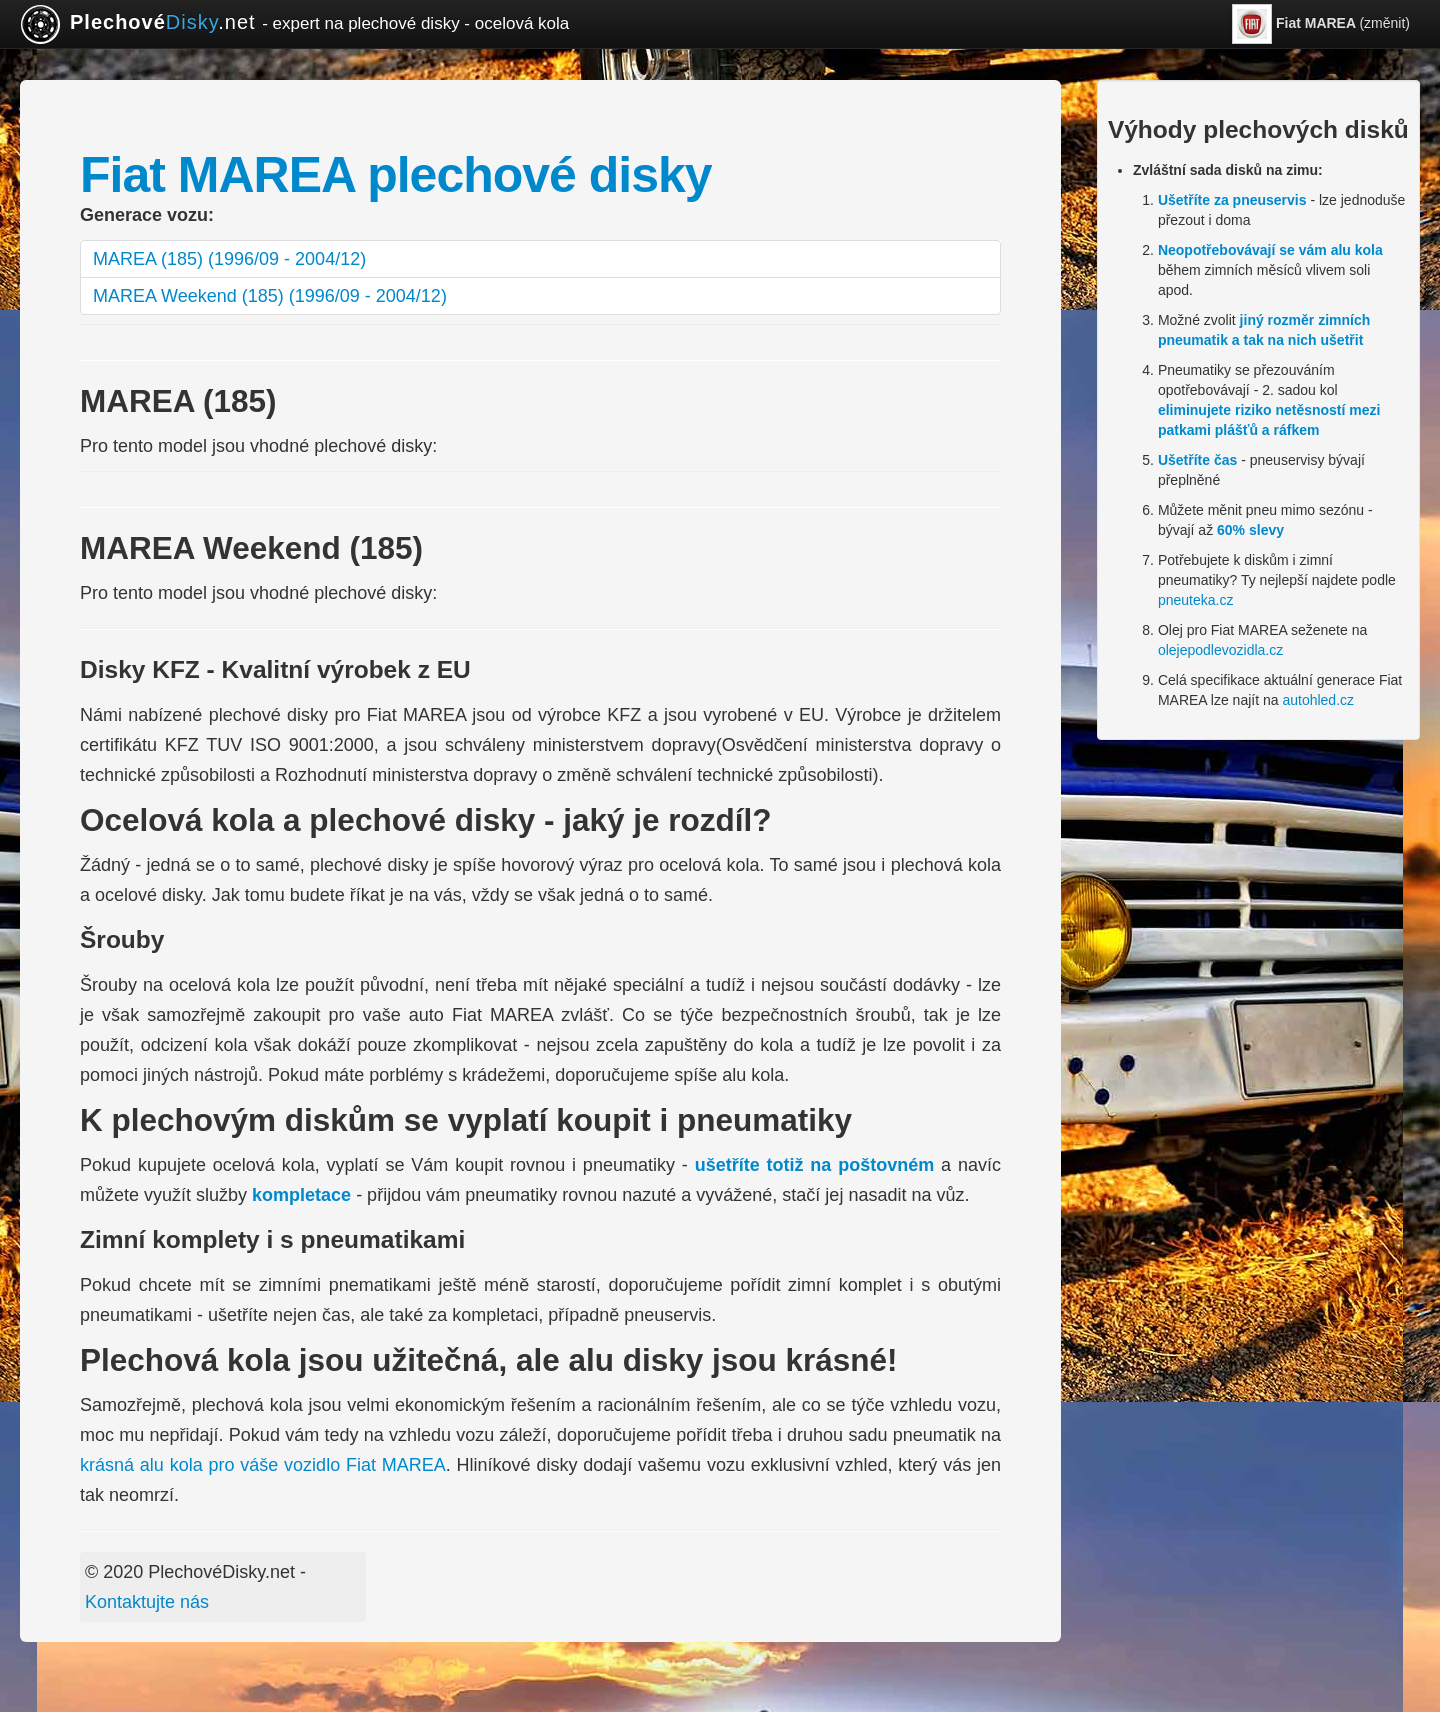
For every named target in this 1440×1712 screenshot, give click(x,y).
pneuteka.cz (1196, 600)
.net (294, 24)
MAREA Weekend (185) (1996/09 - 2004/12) (270, 296)
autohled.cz (1318, 700)
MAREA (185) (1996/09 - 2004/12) (229, 259)
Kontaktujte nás (147, 1602)
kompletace (301, 1195)
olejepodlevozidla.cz (1220, 650)
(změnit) (1321, 24)
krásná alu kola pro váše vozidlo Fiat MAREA (263, 1465)
